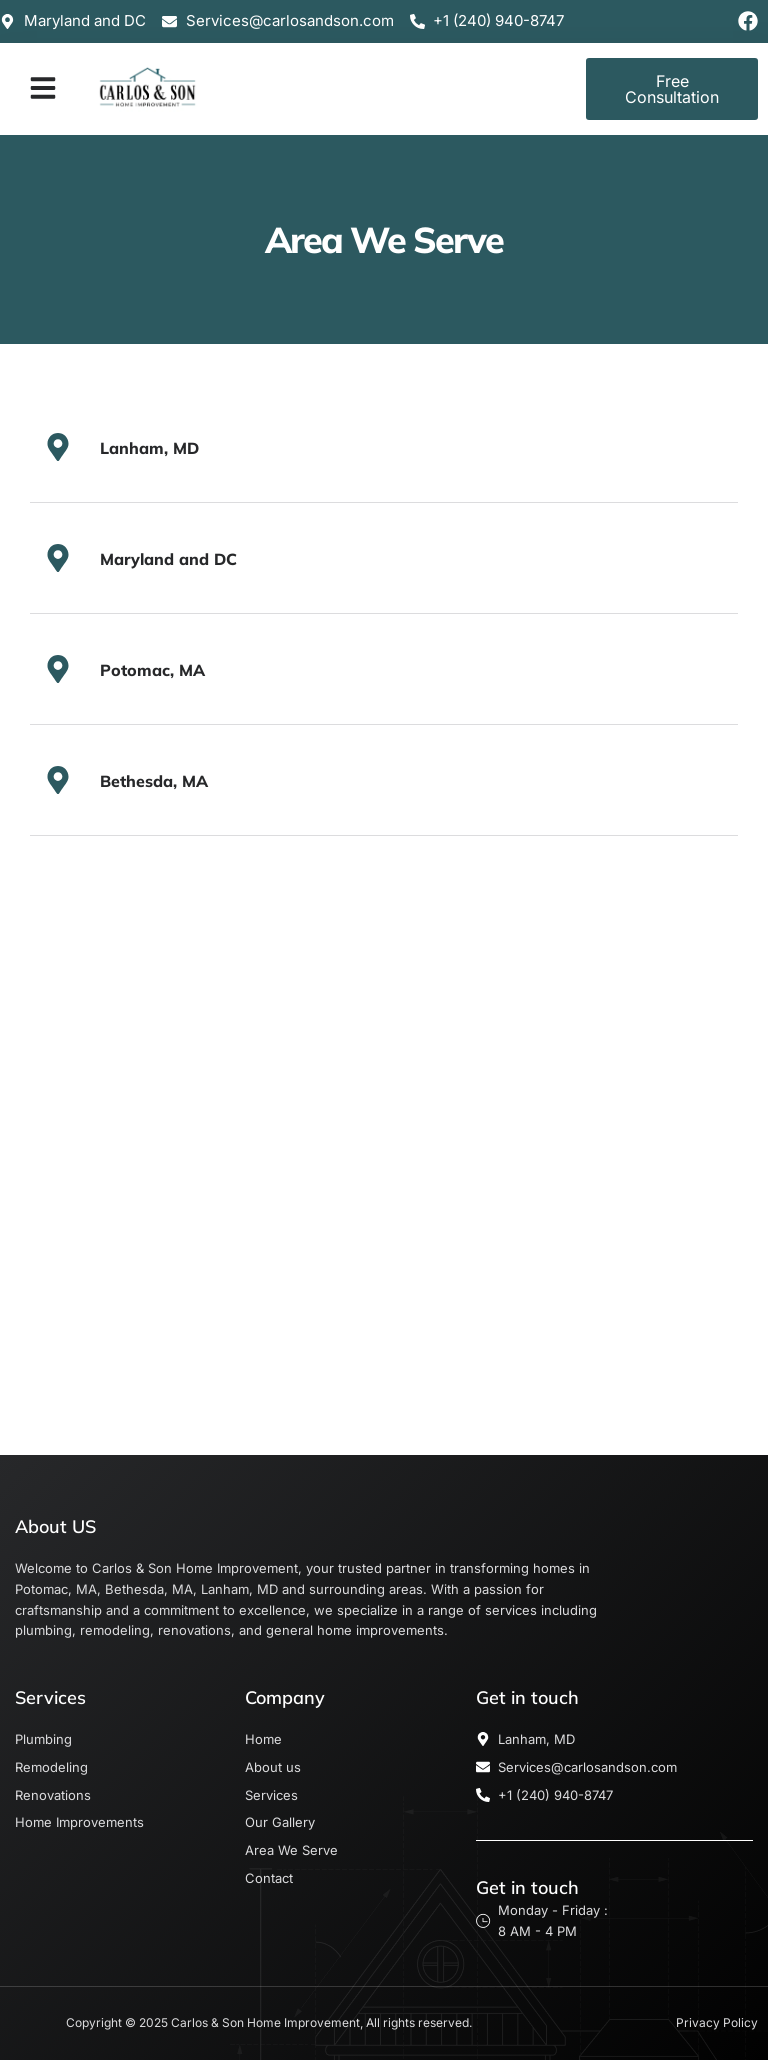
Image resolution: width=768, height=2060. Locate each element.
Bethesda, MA (154, 781)
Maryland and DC (168, 559)
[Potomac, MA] (58, 669)
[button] (43, 88)
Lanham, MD (149, 448)
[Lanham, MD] (58, 447)
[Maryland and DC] (58, 558)
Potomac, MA (152, 670)
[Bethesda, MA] (58, 780)
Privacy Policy (717, 2022)
